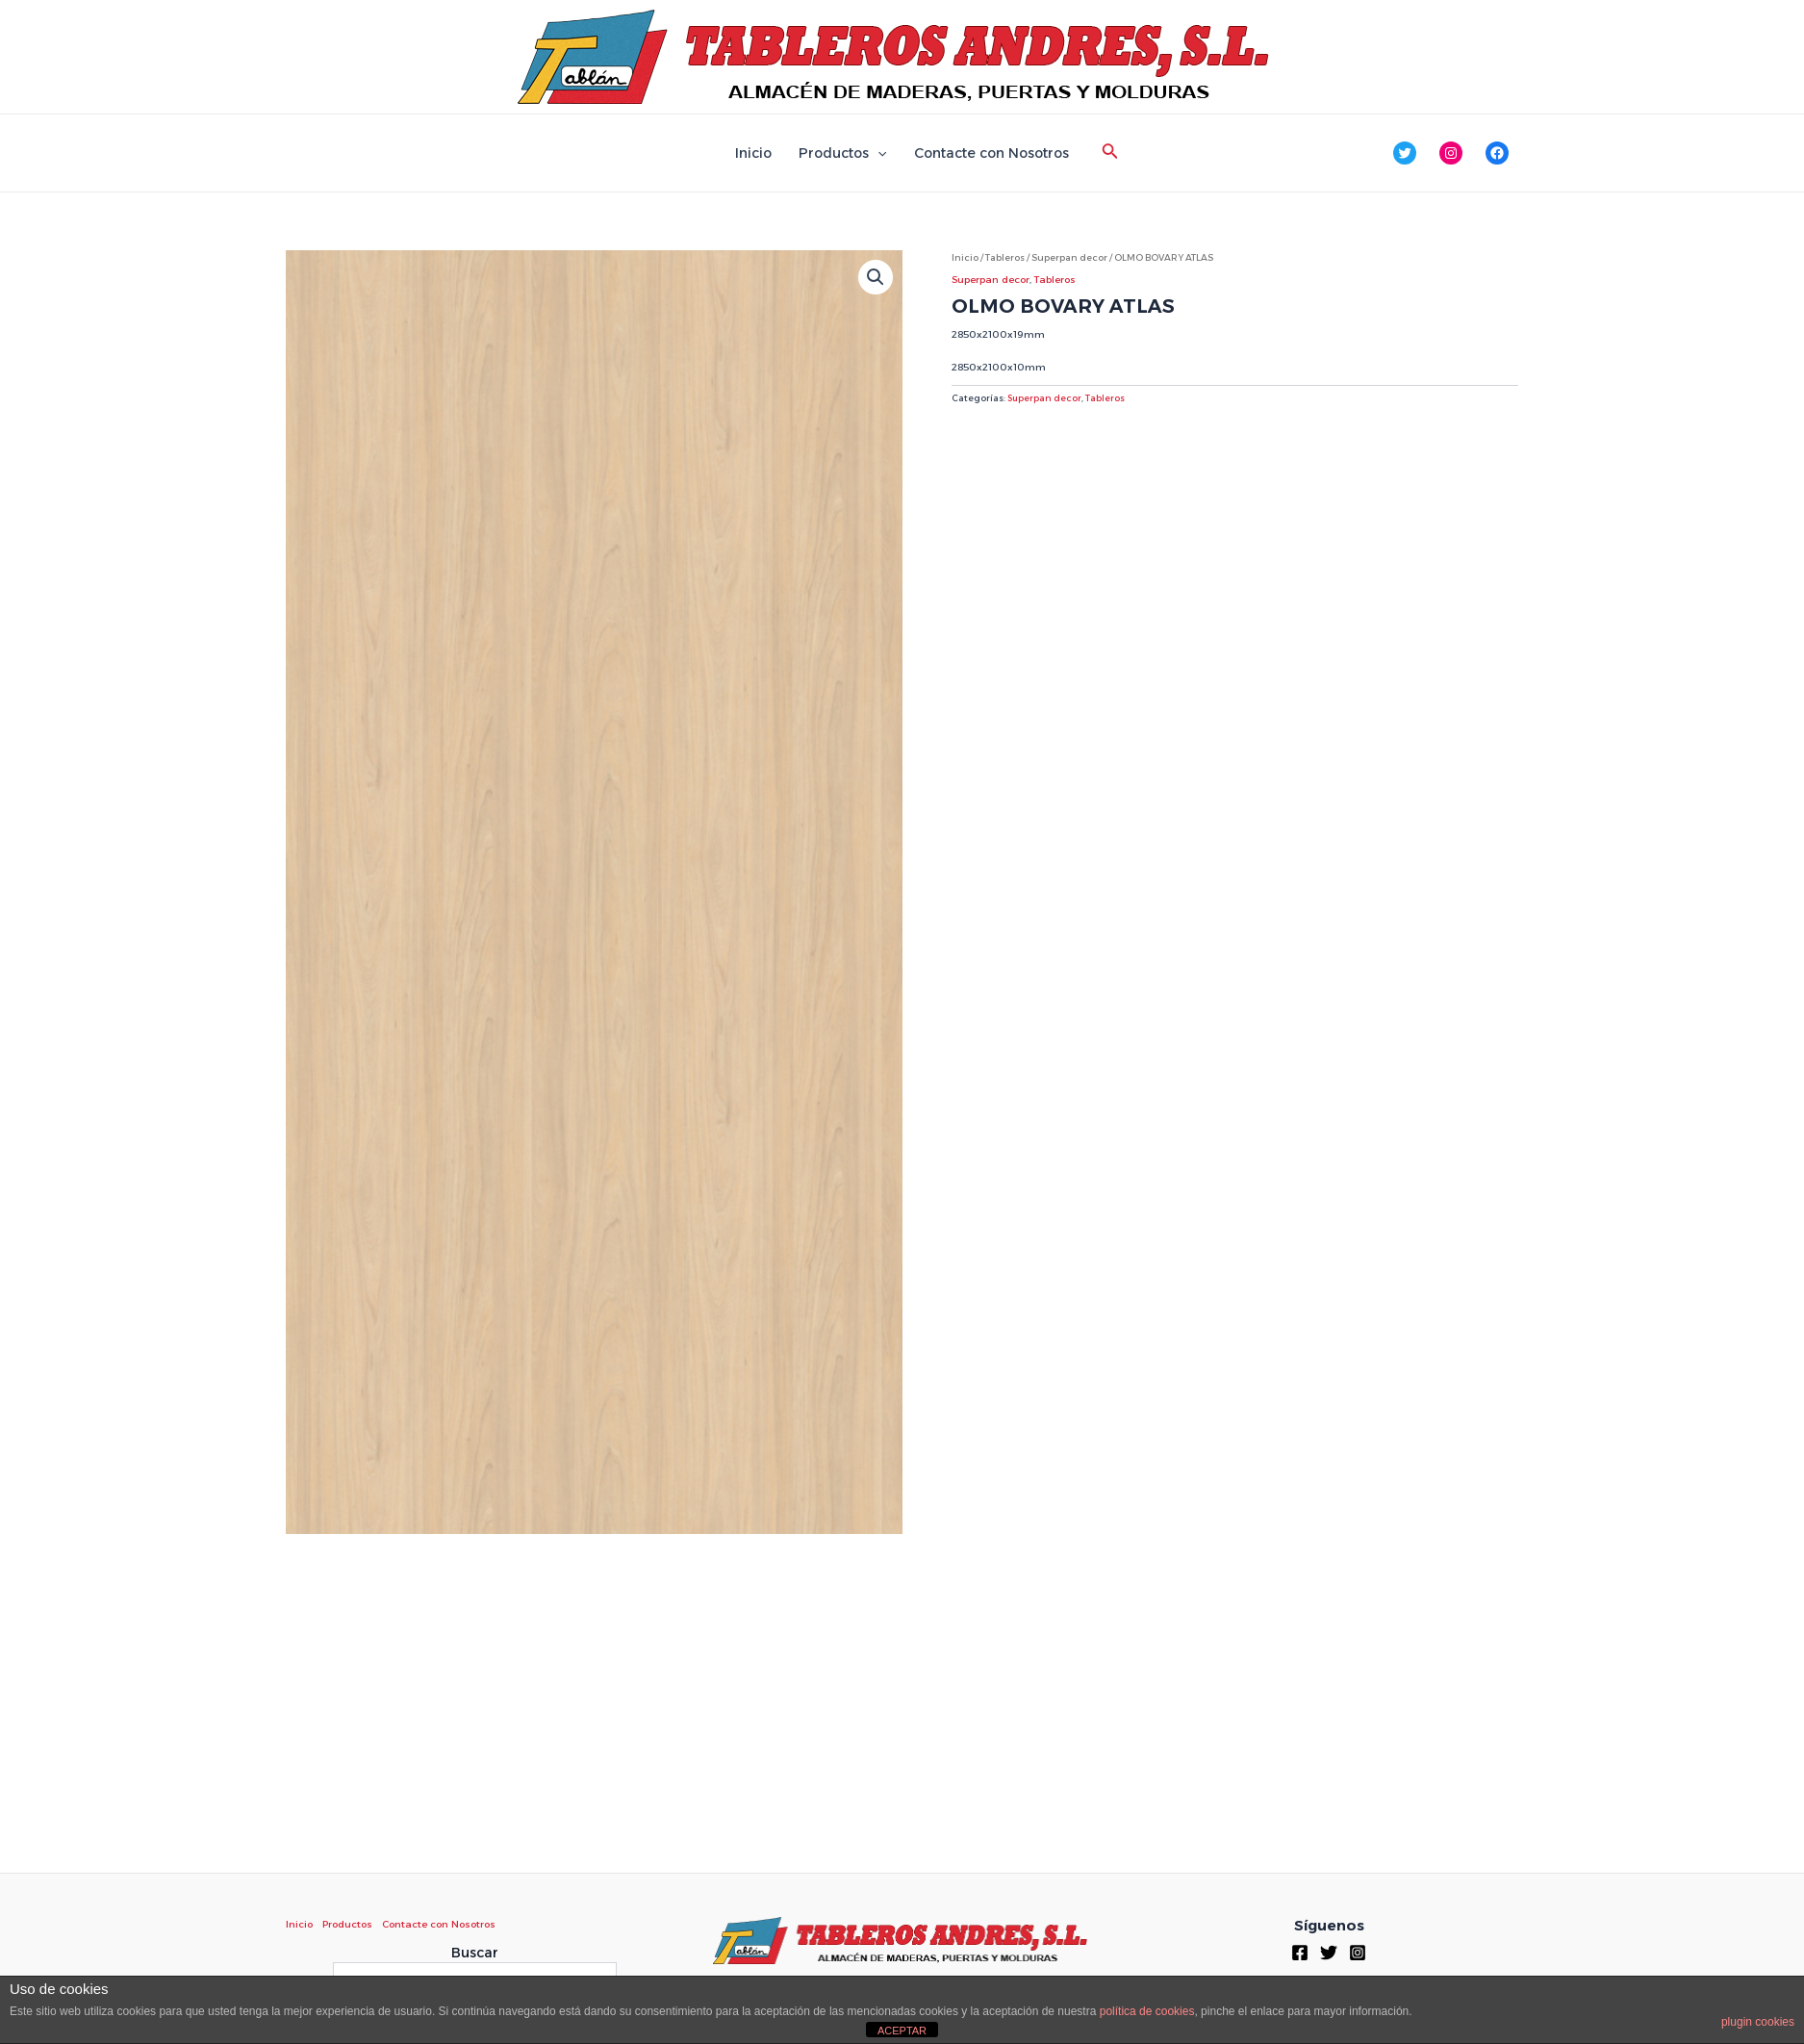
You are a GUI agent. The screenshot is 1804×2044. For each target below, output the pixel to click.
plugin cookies (1757, 2022)
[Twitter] (1328, 1952)
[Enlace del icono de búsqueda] (1110, 153)
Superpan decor (1069, 257)
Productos (842, 153)
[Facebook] (1300, 1952)
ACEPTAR (902, 2030)
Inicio (753, 153)
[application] (877, 153)
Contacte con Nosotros (991, 153)
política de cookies (1147, 2011)
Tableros (1005, 257)
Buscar (474, 1952)
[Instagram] (1357, 1952)
